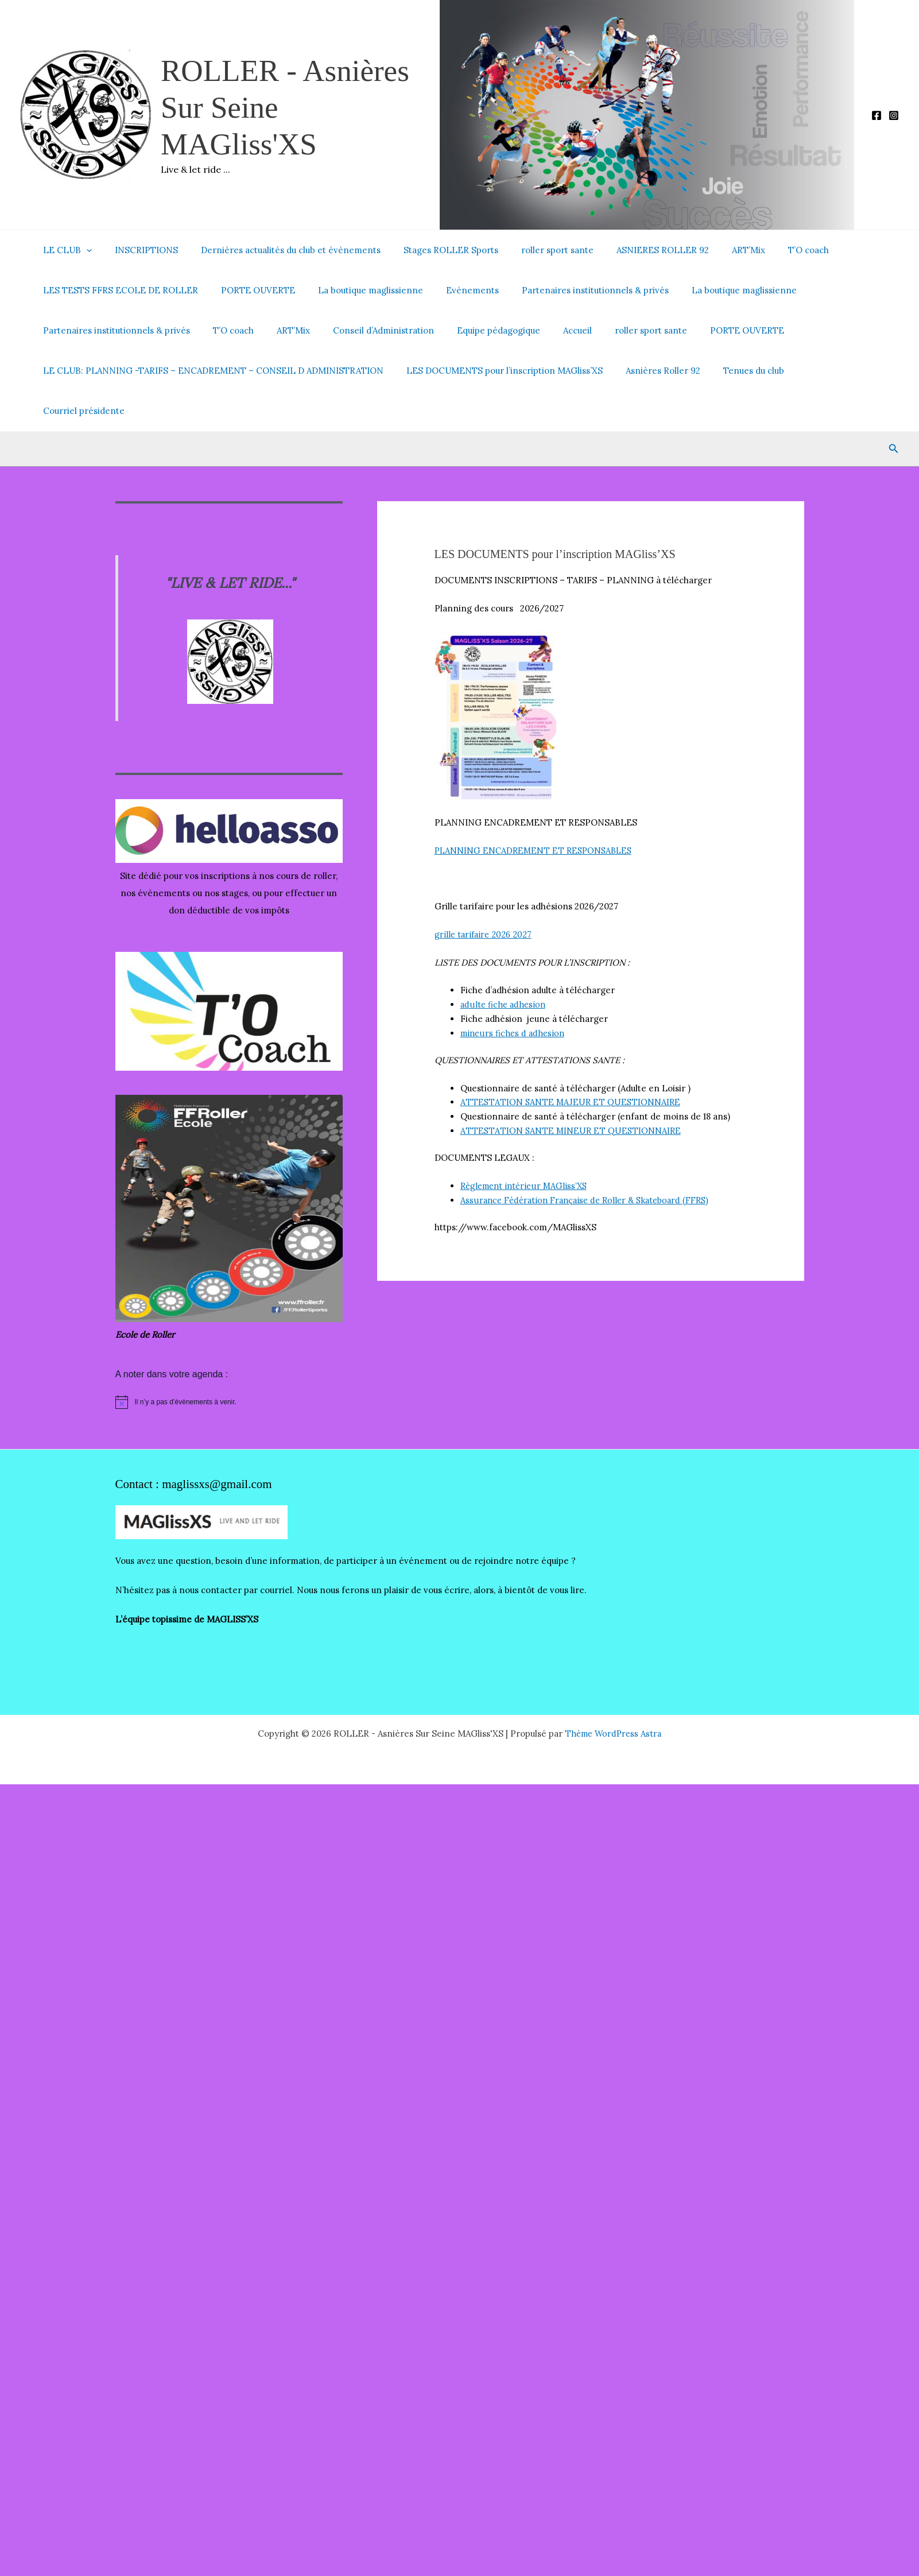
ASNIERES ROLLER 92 (631, 250)
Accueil (546, 330)
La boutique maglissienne (356, 290)
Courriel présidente (822, 370)
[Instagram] (894, 115)
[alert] (229, 1362)
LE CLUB (64, 250)
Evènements (452, 290)
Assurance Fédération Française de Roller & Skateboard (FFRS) (590, 1160)
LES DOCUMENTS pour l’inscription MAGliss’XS (496, 370)
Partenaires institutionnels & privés (569, 290)
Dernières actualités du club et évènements (276, 250)
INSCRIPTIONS (137, 250)
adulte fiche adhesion (504, 964)
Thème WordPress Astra (613, 1693)
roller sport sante (531, 250)
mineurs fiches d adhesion (514, 992)
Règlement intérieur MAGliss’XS (526, 1145)
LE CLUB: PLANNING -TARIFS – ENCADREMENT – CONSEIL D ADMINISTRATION (210, 370)
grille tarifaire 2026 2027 (485, 894)
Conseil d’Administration (363, 330)
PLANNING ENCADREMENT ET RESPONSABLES (536, 810)
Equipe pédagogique (472, 330)
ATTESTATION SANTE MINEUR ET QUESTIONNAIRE (569, 1090)
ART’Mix (711, 250)
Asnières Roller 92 (648, 370)
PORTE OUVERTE (249, 290)
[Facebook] (876, 115)
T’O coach (765, 250)
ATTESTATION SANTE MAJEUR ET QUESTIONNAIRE (569, 1061)
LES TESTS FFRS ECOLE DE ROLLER (117, 290)
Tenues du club (733, 370)
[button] (83, 250)
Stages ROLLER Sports (430, 250)
